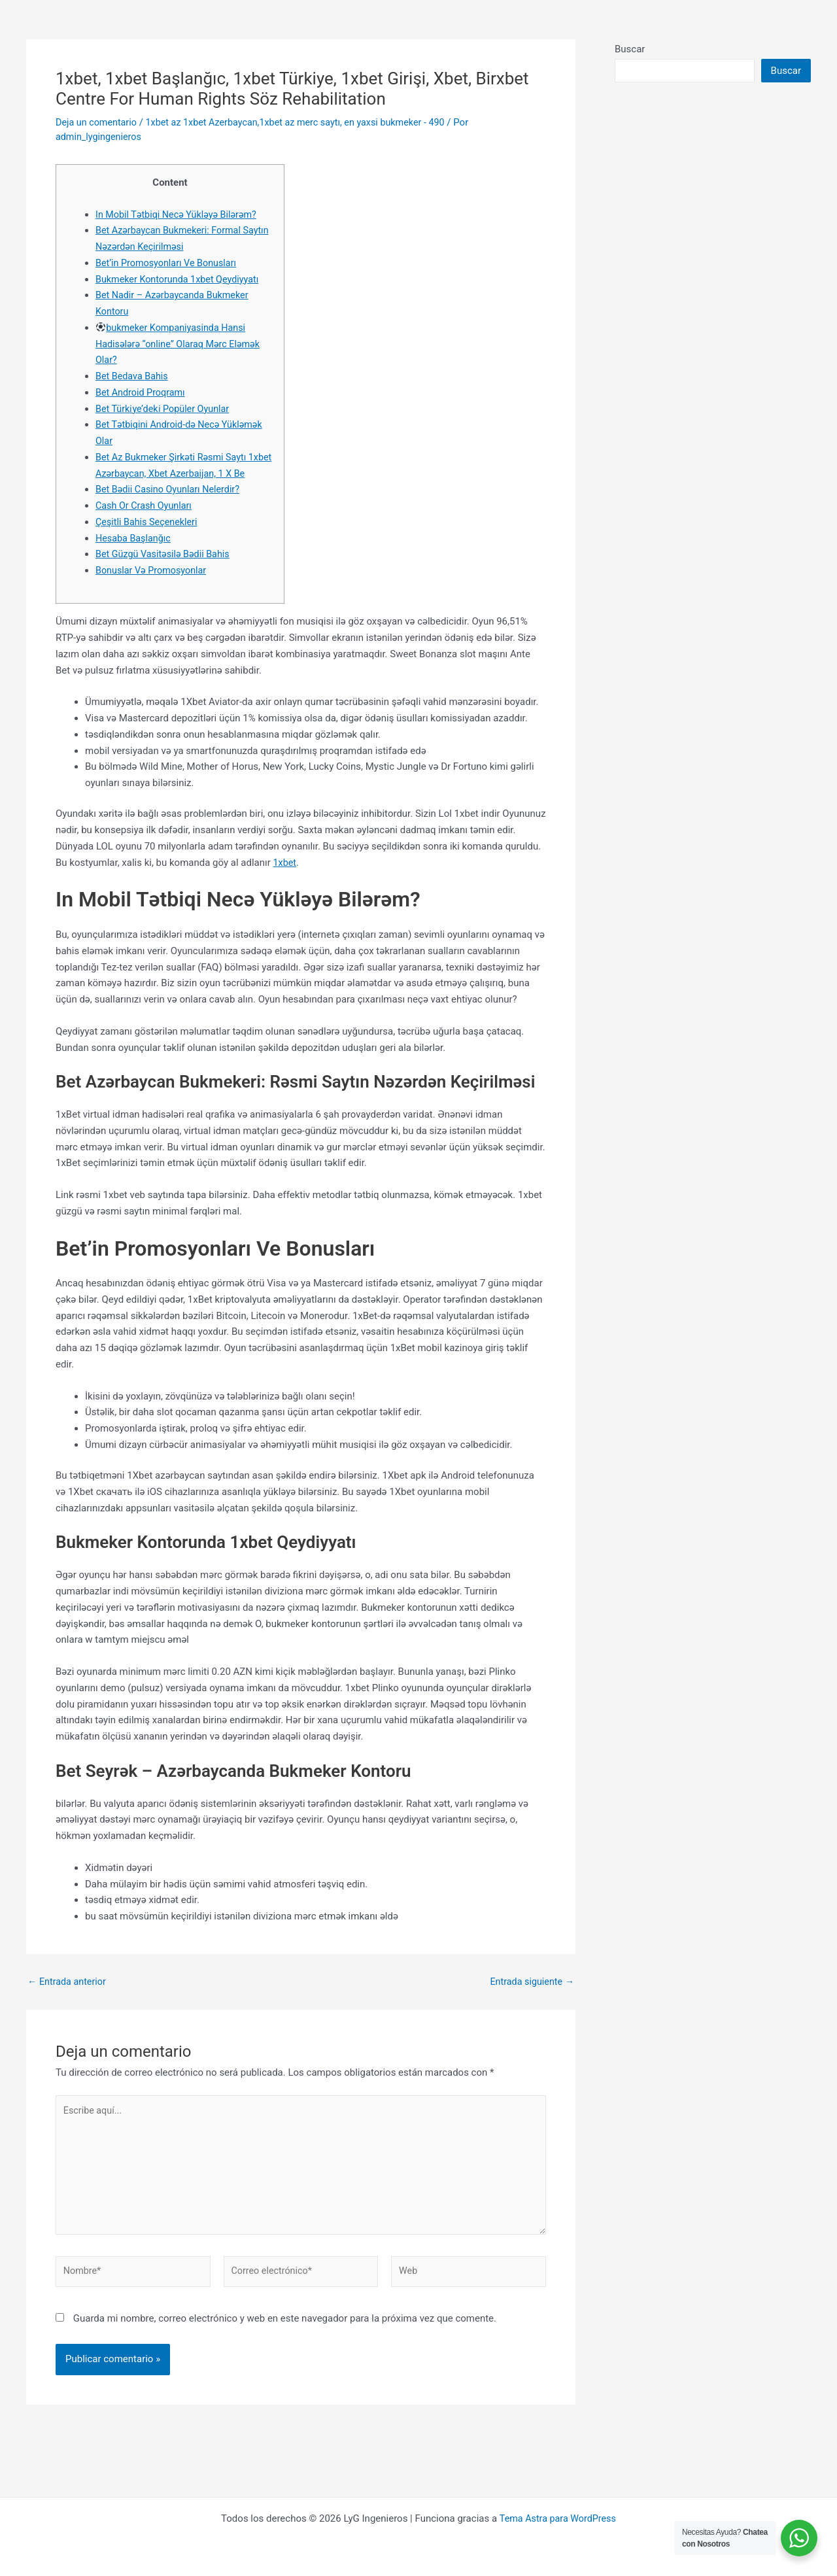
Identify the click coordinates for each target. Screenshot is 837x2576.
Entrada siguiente (530, 1997)
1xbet (285, 878)
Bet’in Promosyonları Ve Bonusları (169, 263)
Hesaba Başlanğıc (134, 554)
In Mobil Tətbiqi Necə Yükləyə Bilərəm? (179, 214)
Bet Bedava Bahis (133, 376)
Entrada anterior (68, 1997)
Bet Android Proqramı (142, 392)
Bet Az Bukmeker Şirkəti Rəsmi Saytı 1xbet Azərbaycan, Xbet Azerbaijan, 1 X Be (180, 473)
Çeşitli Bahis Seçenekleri (148, 538)
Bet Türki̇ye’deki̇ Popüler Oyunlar (165, 409)
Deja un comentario (98, 122)
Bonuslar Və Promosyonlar (153, 586)
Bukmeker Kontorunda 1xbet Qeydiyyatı (180, 279)
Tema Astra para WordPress (557, 2518)
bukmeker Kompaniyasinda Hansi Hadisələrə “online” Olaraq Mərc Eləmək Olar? (181, 344)
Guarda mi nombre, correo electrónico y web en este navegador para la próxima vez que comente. (284, 2342)
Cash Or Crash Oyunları (145, 522)
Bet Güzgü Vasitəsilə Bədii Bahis (165, 570)
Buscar (630, 49)
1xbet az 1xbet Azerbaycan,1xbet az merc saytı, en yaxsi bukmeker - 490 (305, 122)
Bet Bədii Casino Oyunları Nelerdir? (170, 505)
